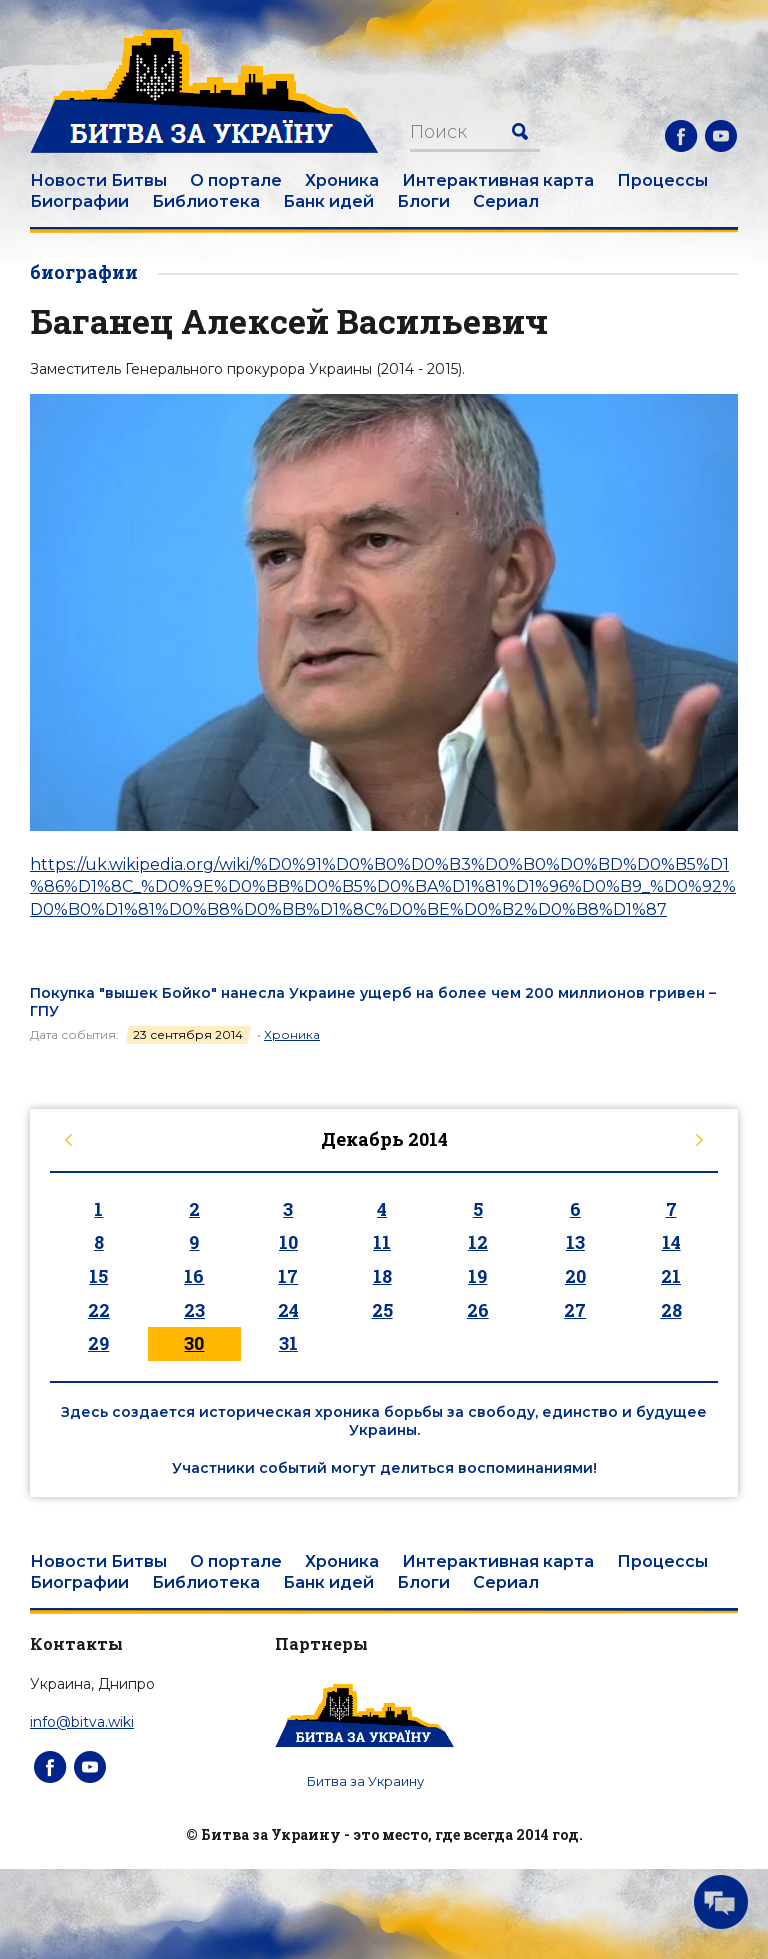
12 (478, 1242)
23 (194, 1310)
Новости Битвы (98, 180)
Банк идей (328, 201)
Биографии (79, 201)
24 (288, 1310)
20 (575, 1276)
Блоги (423, 201)
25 (382, 1310)
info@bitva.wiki (82, 1722)
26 (478, 1310)
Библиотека (206, 201)
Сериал (506, 201)
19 (477, 1276)
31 (288, 1343)
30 (194, 1343)
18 (382, 1276)
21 (671, 1276)
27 (575, 1310)
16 (194, 1276)
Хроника (342, 180)
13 (575, 1242)
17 (288, 1276)
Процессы (662, 180)
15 (98, 1276)
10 (288, 1242)
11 (382, 1242)
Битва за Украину (365, 1781)
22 (99, 1310)
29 (98, 1343)
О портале (236, 180)
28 (671, 1310)
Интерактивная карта (498, 180)
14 (671, 1242)
